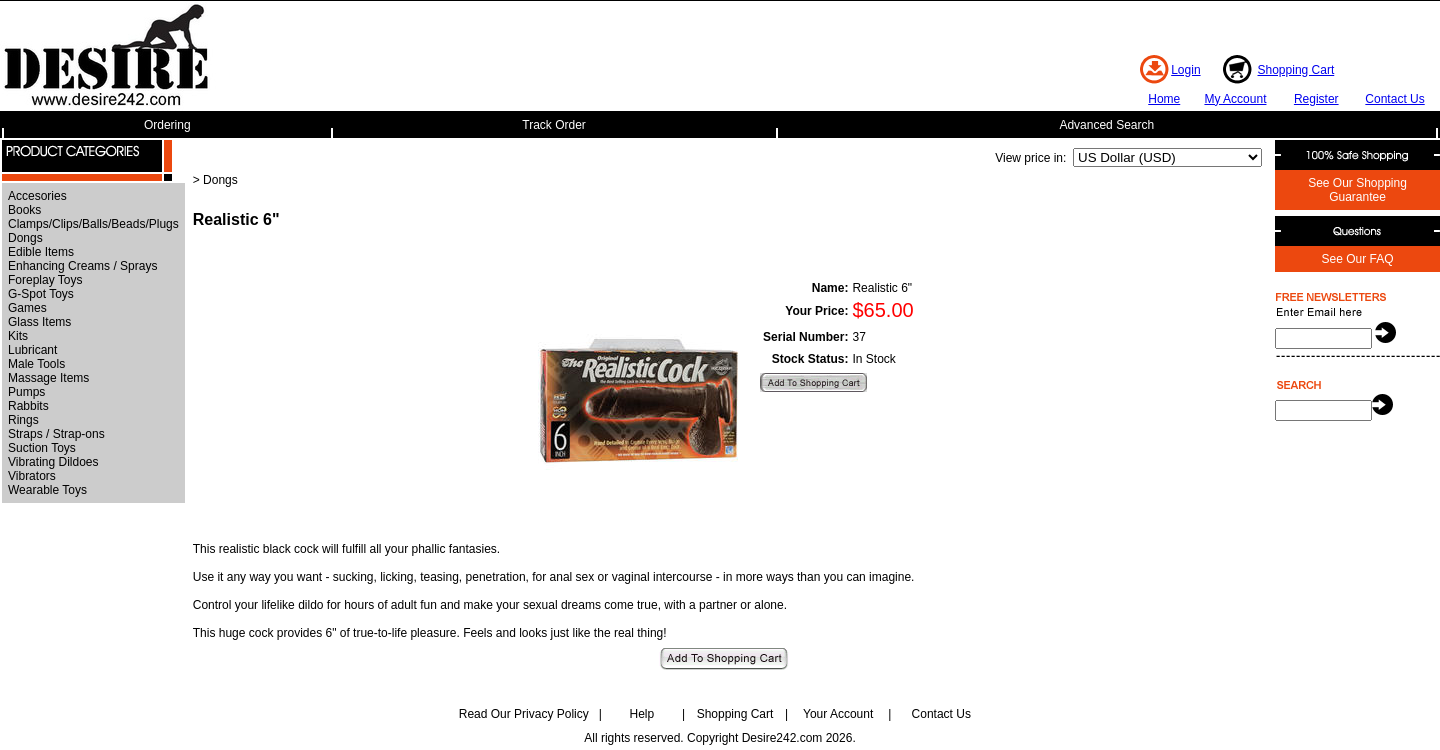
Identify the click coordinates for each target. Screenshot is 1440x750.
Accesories (37, 196)
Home (1164, 99)
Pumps (26, 392)
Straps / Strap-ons (56, 434)
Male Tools (36, 364)
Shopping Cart (1296, 70)
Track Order (554, 125)
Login (1185, 70)
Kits (18, 336)
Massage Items (48, 378)
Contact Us (1394, 99)
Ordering (167, 125)
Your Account (838, 714)
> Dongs (215, 180)
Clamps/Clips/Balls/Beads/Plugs (93, 224)
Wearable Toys (47, 490)
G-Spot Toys (41, 294)
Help (642, 714)
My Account (1235, 99)
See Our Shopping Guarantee (1357, 190)
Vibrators (32, 476)
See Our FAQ (1357, 259)
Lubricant (32, 350)
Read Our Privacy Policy (524, 714)
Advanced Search (1106, 125)
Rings (23, 420)
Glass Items (39, 322)
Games (27, 308)
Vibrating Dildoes (53, 462)
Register (1316, 99)
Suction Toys (42, 448)
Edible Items (41, 252)
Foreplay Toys (45, 280)
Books (24, 210)
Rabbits (28, 406)
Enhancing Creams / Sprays (82, 266)
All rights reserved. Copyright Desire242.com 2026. (719, 738)
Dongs (25, 238)
